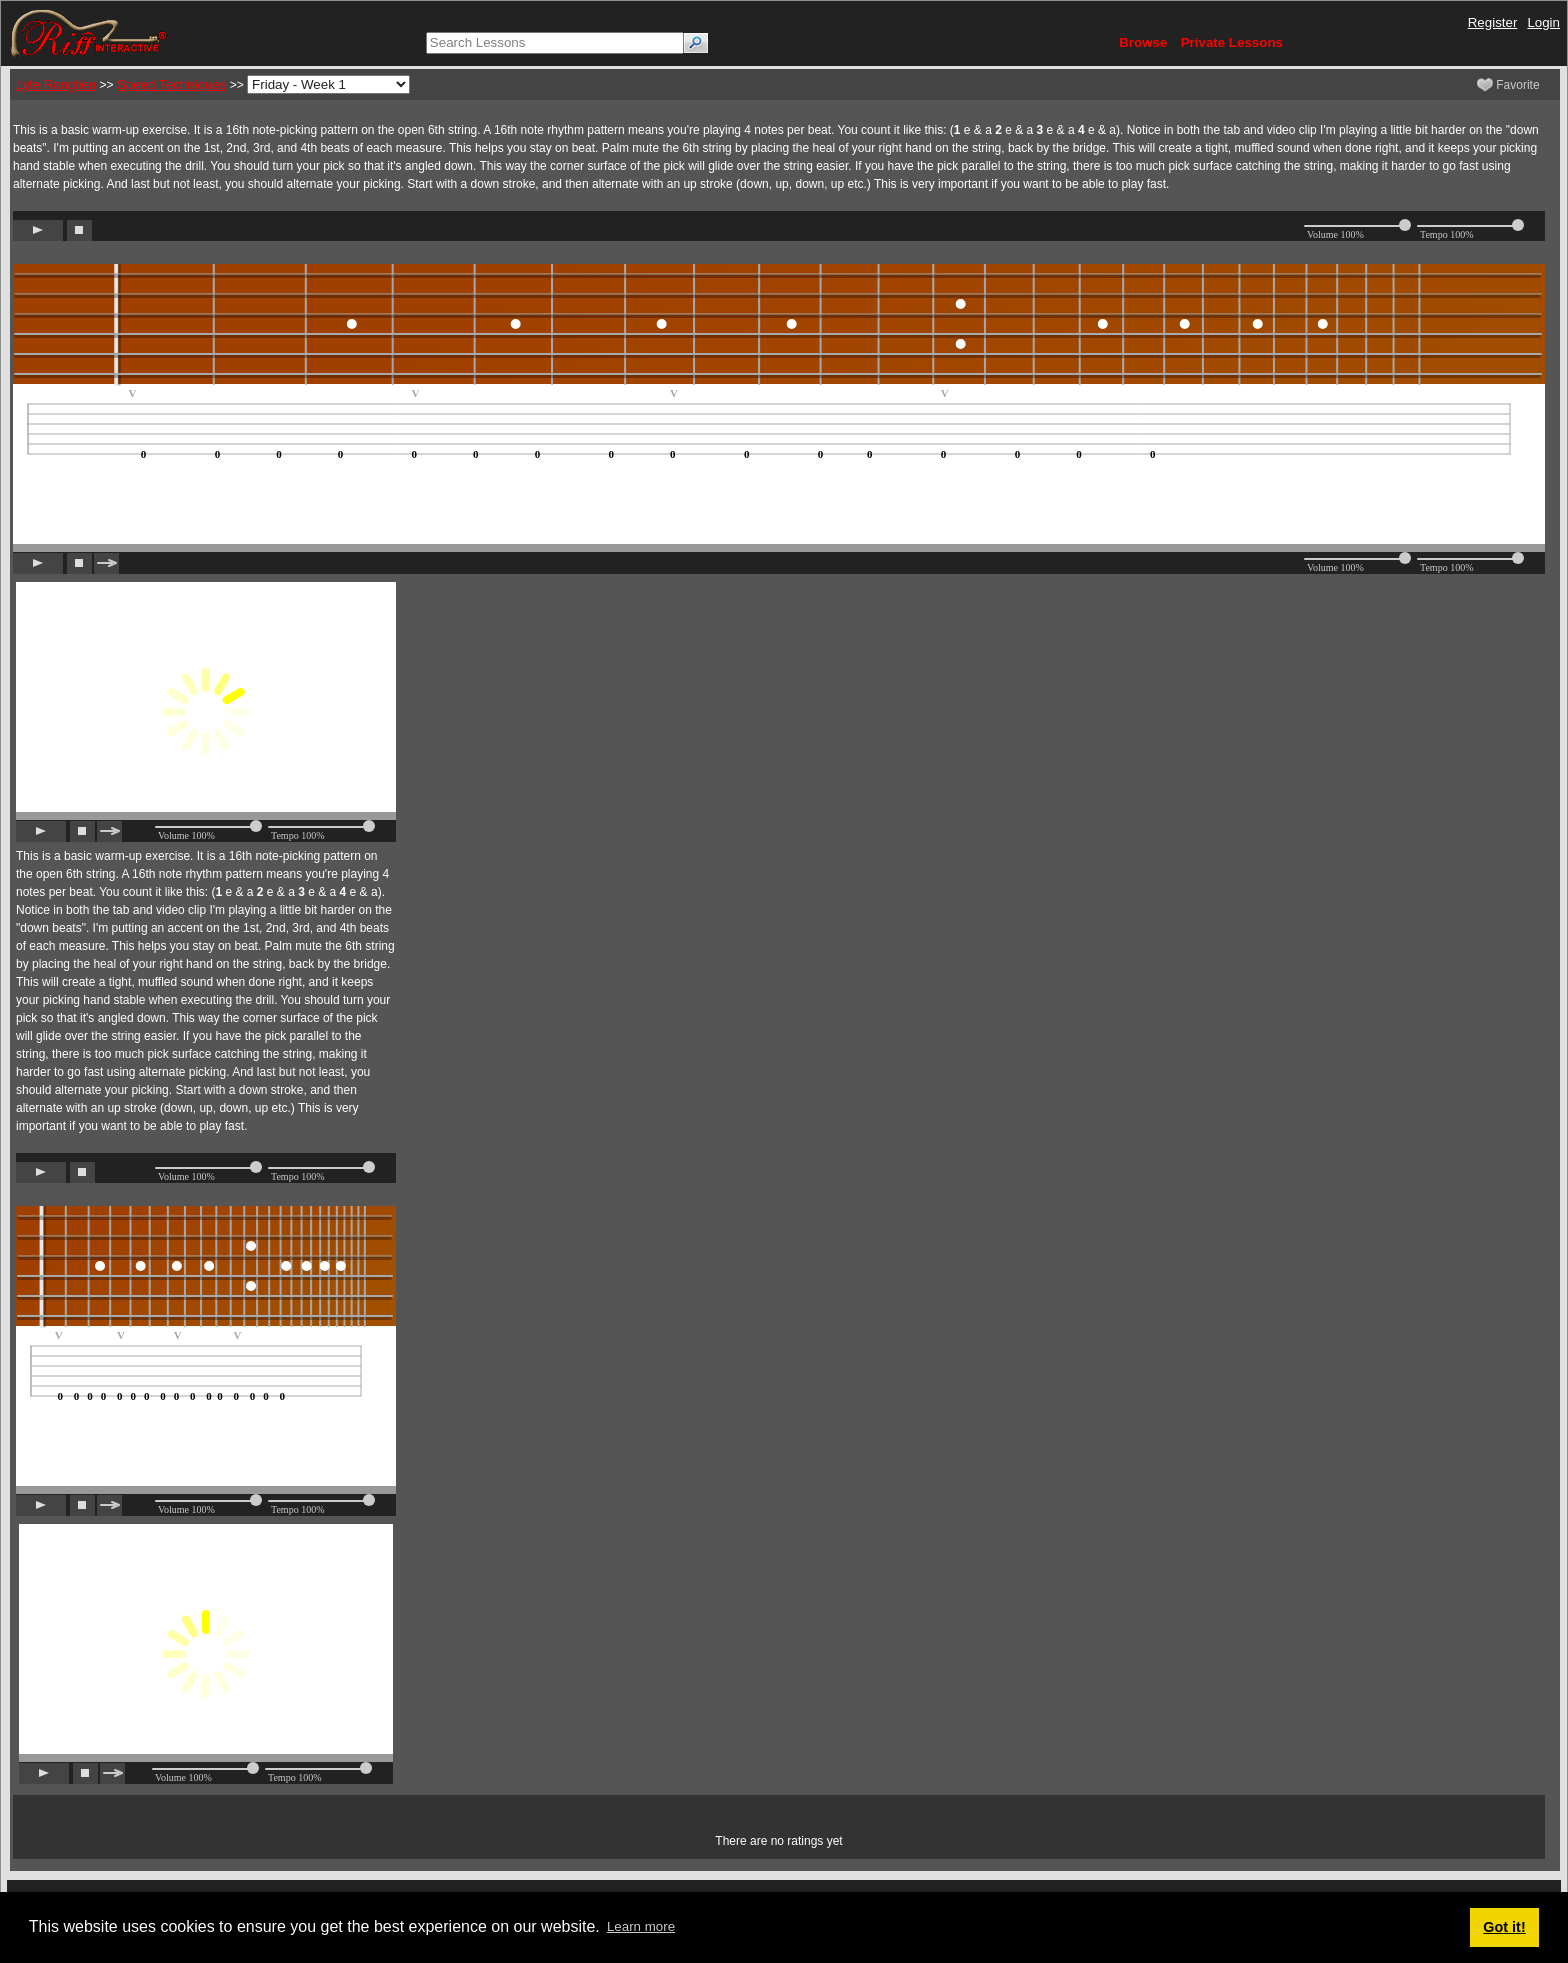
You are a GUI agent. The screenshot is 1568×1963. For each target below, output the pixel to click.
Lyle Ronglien (56, 84)
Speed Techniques (171, 84)
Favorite (1508, 85)
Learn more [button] (641, 1926)
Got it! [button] (1504, 1927)
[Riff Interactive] (89, 32)
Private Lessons (1232, 42)
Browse (1143, 42)
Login (1543, 22)
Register (1493, 22)
